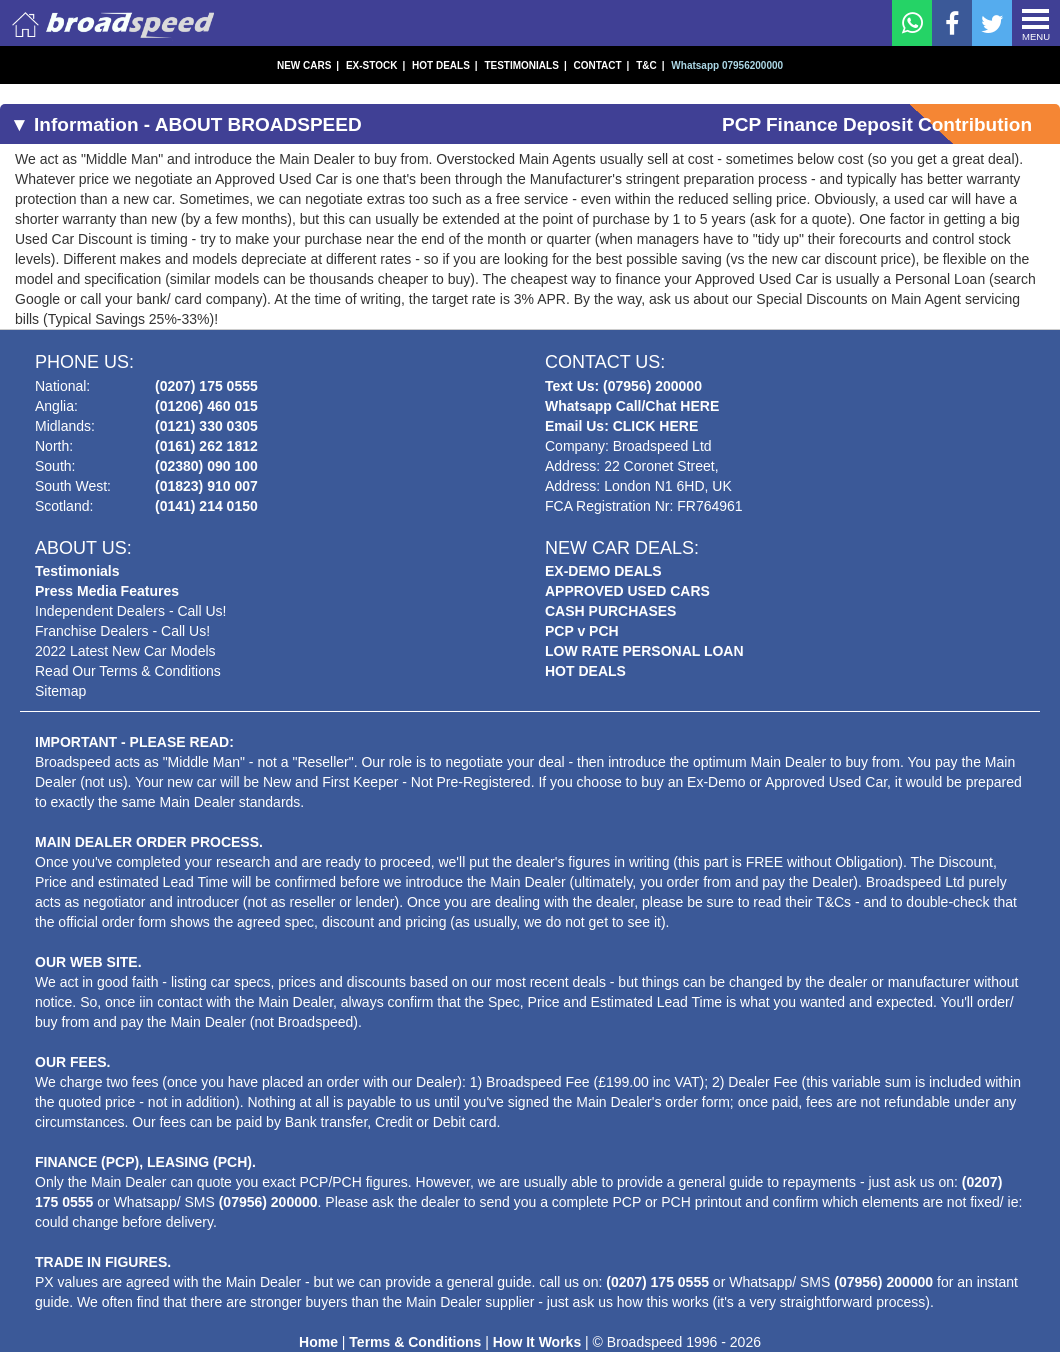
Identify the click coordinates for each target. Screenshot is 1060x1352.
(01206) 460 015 (206, 406)
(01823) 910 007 (206, 486)
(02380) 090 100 (206, 466)
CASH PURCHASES (610, 611)
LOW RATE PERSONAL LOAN (644, 651)
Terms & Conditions (415, 1342)
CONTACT (601, 65)
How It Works (537, 1342)
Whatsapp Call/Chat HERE (632, 406)
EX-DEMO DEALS (603, 571)
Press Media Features (107, 591)
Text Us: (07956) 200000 (623, 386)
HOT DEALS (445, 65)
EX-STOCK (375, 65)
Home (318, 1342)
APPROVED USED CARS (627, 591)
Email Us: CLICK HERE (621, 426)
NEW (308, 65)
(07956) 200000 (268, 1202)
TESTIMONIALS (525, 65)
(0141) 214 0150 (206, 506)
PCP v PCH (582, 631)
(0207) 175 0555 (206, 386)
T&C (650, 65)
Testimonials (77, 571)
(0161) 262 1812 (206, 446)
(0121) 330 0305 (206, 426)
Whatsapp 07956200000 (727, 65)
